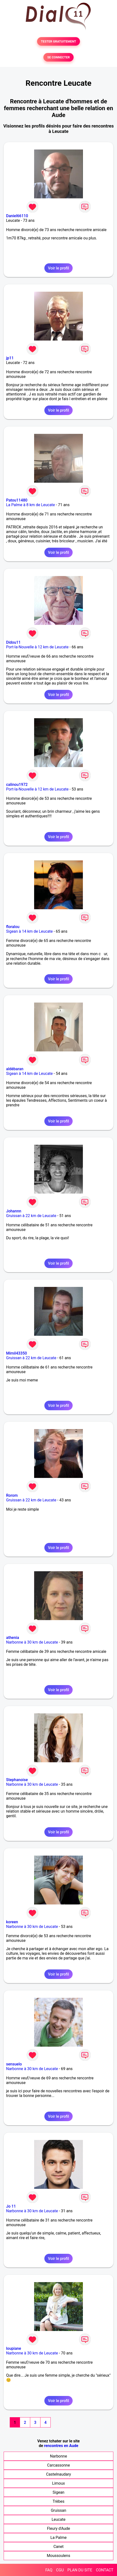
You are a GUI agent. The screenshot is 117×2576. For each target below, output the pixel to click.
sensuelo (14, 2064)
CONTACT (104, 2570)
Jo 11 (11, 2206)
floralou (13, 926)
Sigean (58, 2492)
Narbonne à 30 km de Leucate (32, 1642)
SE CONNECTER (58, 57)
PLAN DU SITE (80, 2570)
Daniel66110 (17, 216)
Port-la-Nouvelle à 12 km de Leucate (37, 647)
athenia (12, 1637)
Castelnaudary (58, 2474)
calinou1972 (17, 784)
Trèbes (58, 2501)
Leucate (59, 2519)
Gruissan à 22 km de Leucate (31, 1215)
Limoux (58, 2483)
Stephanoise (17, 1779)
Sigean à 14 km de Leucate (29, 931)
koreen (12, 1922)
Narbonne (58, 2456)
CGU (60, 2570)
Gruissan (58, 2510)
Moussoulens (58, 2555)
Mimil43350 (16, 1353)
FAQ (48, 2570)
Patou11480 (16, 500)
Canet (58, 2546)
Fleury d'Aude (58, 2528)
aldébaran (14, 1069)
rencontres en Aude (61, 2445)
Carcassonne (58, 2465)
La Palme (58, 2537)
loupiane (13, 2348)
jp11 (10, 358)
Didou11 (13, 642)
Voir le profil (58, 268)
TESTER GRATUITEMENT (58, 41)
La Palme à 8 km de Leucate (30, 504)
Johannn (13, 1211)
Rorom (12, 1495)
